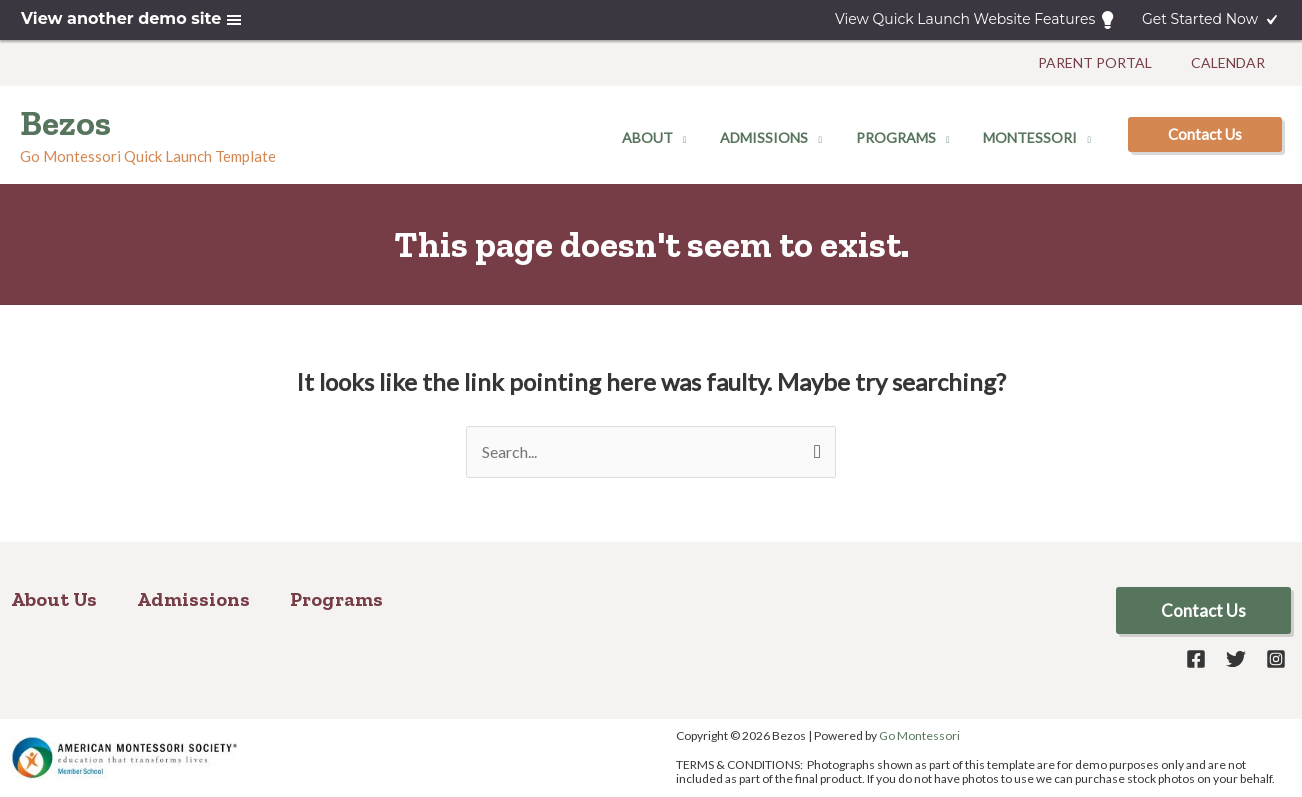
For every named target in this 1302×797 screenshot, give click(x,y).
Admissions (193, 599)
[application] (701, 138)
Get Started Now (1211, 20)
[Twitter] (1236, 659)
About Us (54, 599)
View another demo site (132, 19)
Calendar (1231, 62)
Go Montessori (919, 735)
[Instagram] (1276, 659)
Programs (336, 599)
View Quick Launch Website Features (976, 20)
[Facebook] (1196, 659)
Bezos (65, 123)
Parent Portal (1104, 62)
